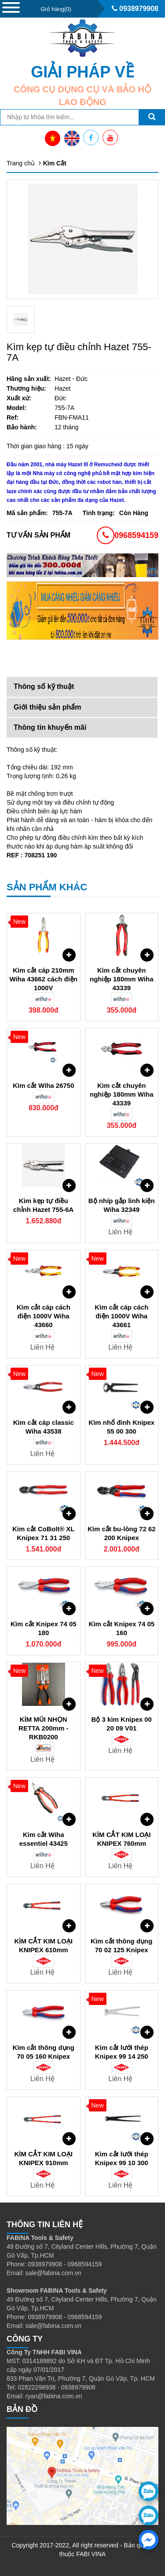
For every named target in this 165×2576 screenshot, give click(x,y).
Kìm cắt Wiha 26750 (43, 1085)
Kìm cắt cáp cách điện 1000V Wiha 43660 (43, 1315)
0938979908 (135, 8)
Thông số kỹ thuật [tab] (44, 686)
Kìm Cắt (54, 163)
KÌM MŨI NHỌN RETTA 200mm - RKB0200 (43, 1728)
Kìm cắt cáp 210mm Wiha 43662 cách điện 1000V (43, 979)
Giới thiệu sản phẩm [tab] (47, 707)
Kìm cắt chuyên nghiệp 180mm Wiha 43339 (122, 979)
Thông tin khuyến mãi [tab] (50, 727)
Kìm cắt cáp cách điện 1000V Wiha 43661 (121, 1315)
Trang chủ (21, 163)
